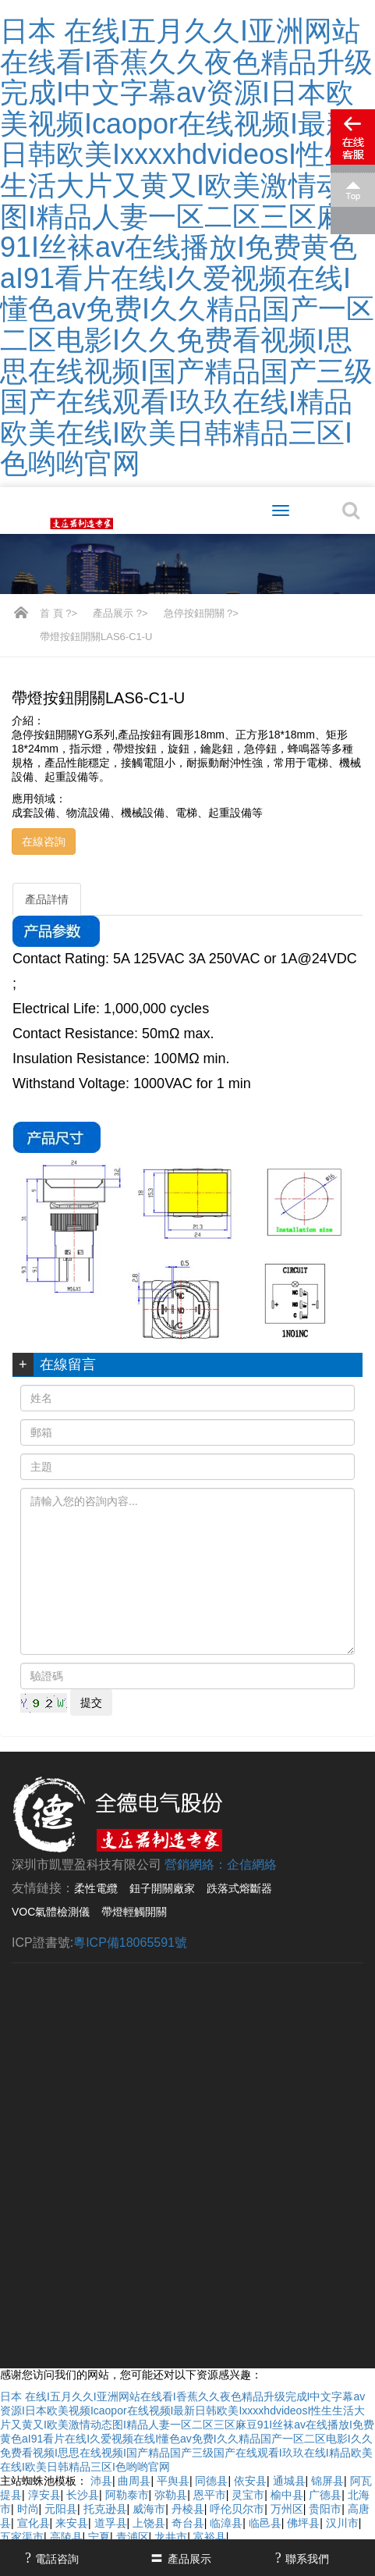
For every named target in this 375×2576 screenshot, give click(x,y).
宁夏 (99, 2537)
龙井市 (170, 2537)
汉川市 (342, 2523)
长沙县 (82, 2495)
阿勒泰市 (127, 2495)
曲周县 (134, 2481)
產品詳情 (47, 899)
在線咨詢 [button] (43, 841)
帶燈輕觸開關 (134, 1911)
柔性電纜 (96, 1888)
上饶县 (149, 2523)
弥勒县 (170, 2495)
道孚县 (110, 2523)
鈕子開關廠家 (162, 1888)
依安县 (250, 2481)
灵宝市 (248, 2495)
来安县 (71, 2523)
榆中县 (287, 2495)
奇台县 (188, 2523)
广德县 (325, 2495)
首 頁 (51, 613)
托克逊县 (105, 2509)
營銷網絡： (196, 1864)
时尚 (28, 2509)
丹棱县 (188, 2509)
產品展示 (113, 613)
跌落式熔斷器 (239, 1888)
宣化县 (33, 2523)
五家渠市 (22, 2537)
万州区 (287, 2509)
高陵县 (66, 2537)
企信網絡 (252, 1864)
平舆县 (173, 2481)
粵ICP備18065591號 (130, 1942)
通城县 (289, 2481)
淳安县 (44, 2495)
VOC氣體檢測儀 (51, 1911)
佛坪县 (303, 2523)
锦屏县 (327, 2481)
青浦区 (132, 2537)
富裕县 (209, 2537)
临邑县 (265, 2523)
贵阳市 (325, 2509)
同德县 (211, 2481)
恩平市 (209, 2495)
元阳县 (60, 2509)
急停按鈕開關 (194, 613)
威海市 (149, 2509)
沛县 (101, 2481)
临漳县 (226, 2523)
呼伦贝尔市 (237, 2509)
